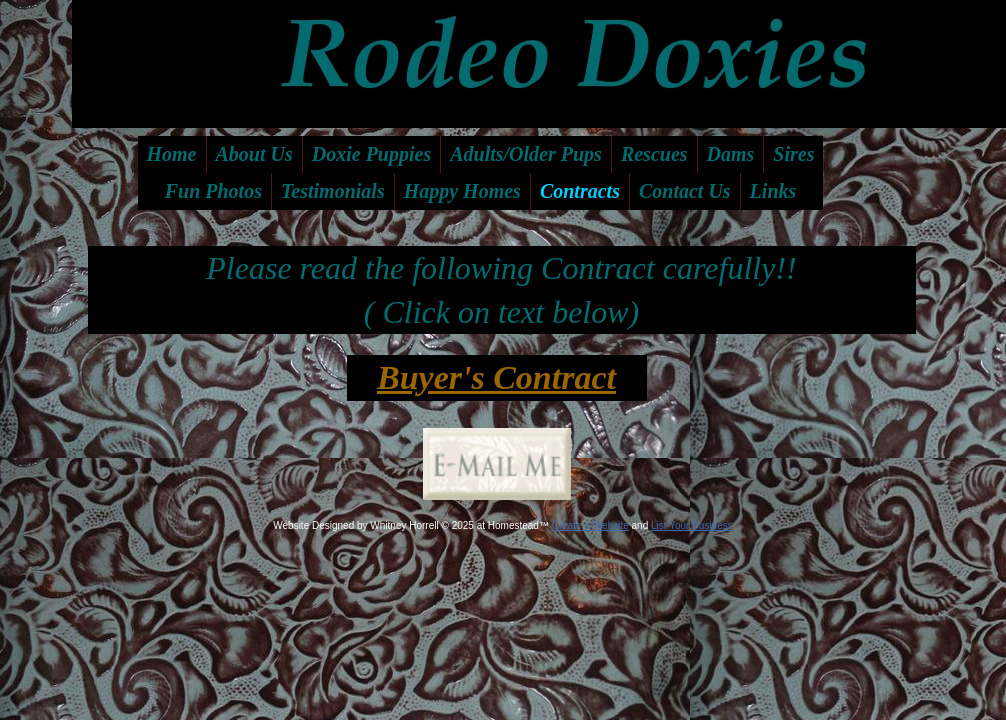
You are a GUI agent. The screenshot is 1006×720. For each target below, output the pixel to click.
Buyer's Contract (496, 377)
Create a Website (590, 525)
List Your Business (692, 525)
